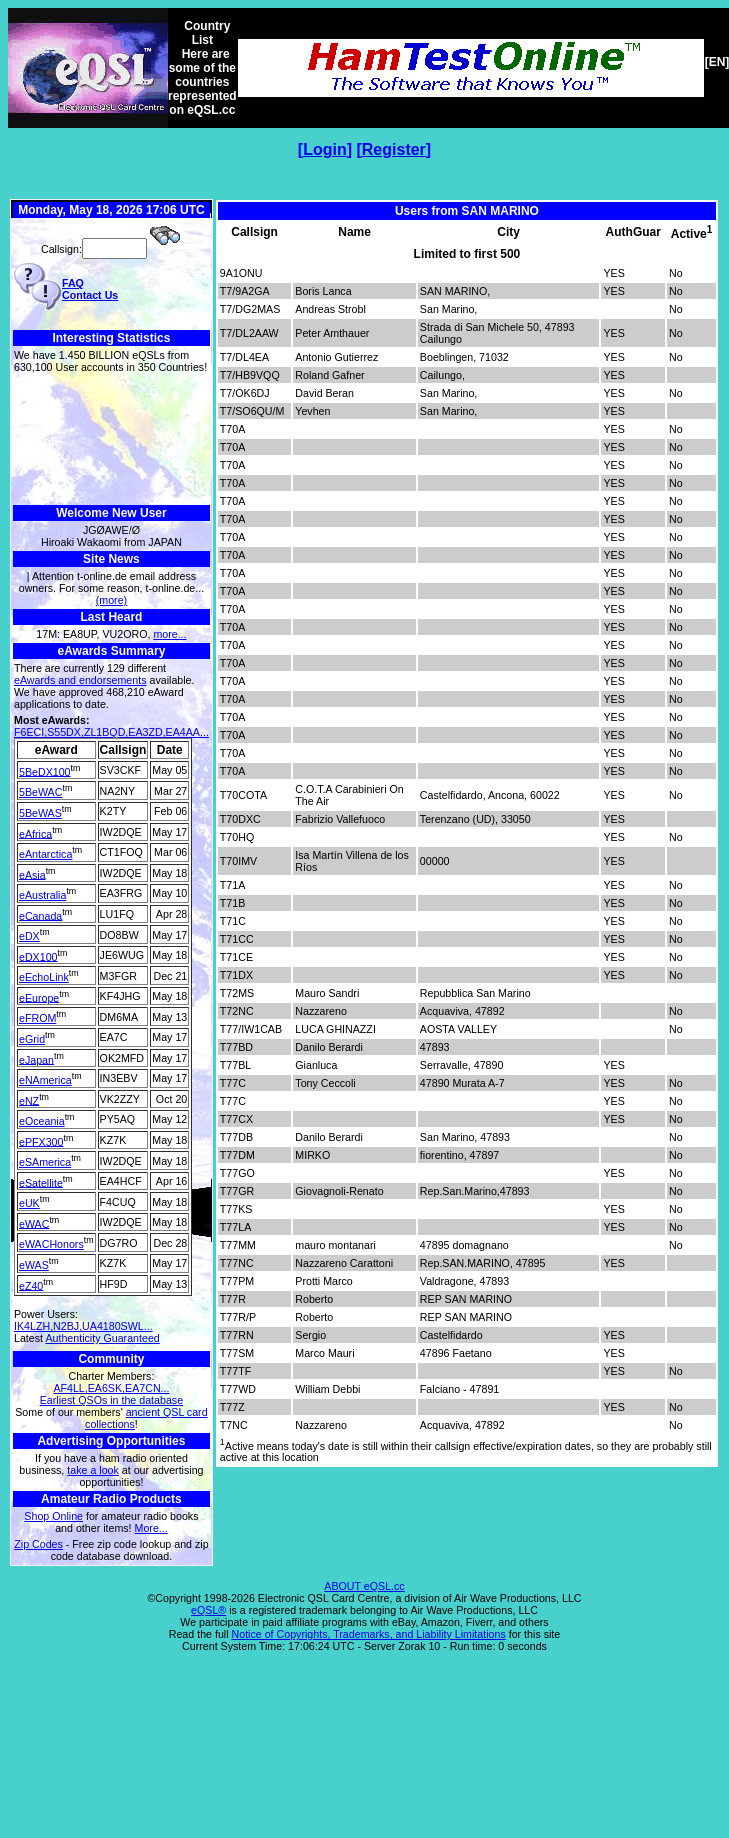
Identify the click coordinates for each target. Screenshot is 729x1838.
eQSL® (208, 1610)
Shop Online (53, 1516)
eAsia (32, 874)
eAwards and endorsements (80, 680)
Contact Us (90, 295)
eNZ (29, 1100)
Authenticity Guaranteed (102, 1338)
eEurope (39, 997)
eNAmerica (45, 1080)
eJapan (36, 1059)
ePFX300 (41, 1141)
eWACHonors (51, 1244)
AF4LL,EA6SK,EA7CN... (111, 1388)
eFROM (37, 1018)
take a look (93, 1470)
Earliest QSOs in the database (111, 1400)
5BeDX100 (45, 771)
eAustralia (42, 895)
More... (151, 1528)
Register (394, 149)
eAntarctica (45, 854)
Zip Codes (38, 1544)
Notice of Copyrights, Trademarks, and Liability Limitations (369, 1634)
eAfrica (35, 833)
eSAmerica (45, 1162)
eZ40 (31, 1285)
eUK (29, 1203)
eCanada (40, 915)
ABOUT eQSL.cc (364, 1586)
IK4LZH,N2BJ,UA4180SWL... (83, 1326)
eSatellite (41, 1182)
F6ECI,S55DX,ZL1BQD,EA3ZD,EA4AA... (111, 732)
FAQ (73, 283)
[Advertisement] (111, 439)
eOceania (42, 1121)
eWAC (34, 1223)
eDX (29, 936)
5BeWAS (40, 813)
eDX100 (38, 956)
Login (325, 149)
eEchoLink (44, 977)
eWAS (34, 1265)
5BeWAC (40, 792)
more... (169, 634)
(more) (111, 600)
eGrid (32, 1039)
